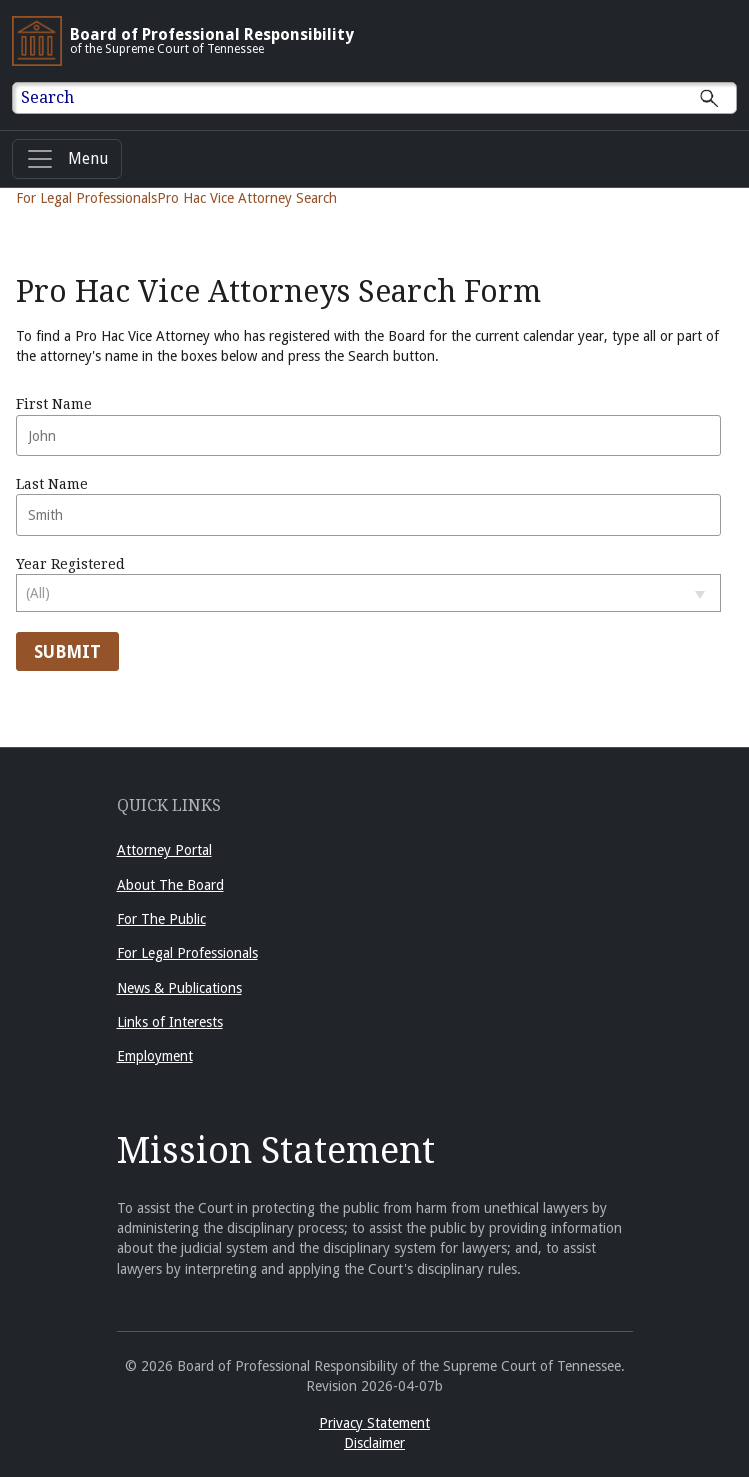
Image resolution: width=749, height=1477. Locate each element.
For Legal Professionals (86, 198)
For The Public (161, 919)
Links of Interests (170, 1022)
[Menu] (67, 159)
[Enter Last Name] (368, 515)
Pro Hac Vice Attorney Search (247, 198)
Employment (155, 1056)
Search (47, 97)
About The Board (170, 885)
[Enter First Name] (368, 436)
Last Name (368, 506)
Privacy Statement (374, 1423)
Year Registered (368, 584)
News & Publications (179, 988)
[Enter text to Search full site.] (387, 98)
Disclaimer (374, 1443)
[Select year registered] (368, 593)
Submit (67, 652)
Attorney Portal (164, 850)
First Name (368, 426)
